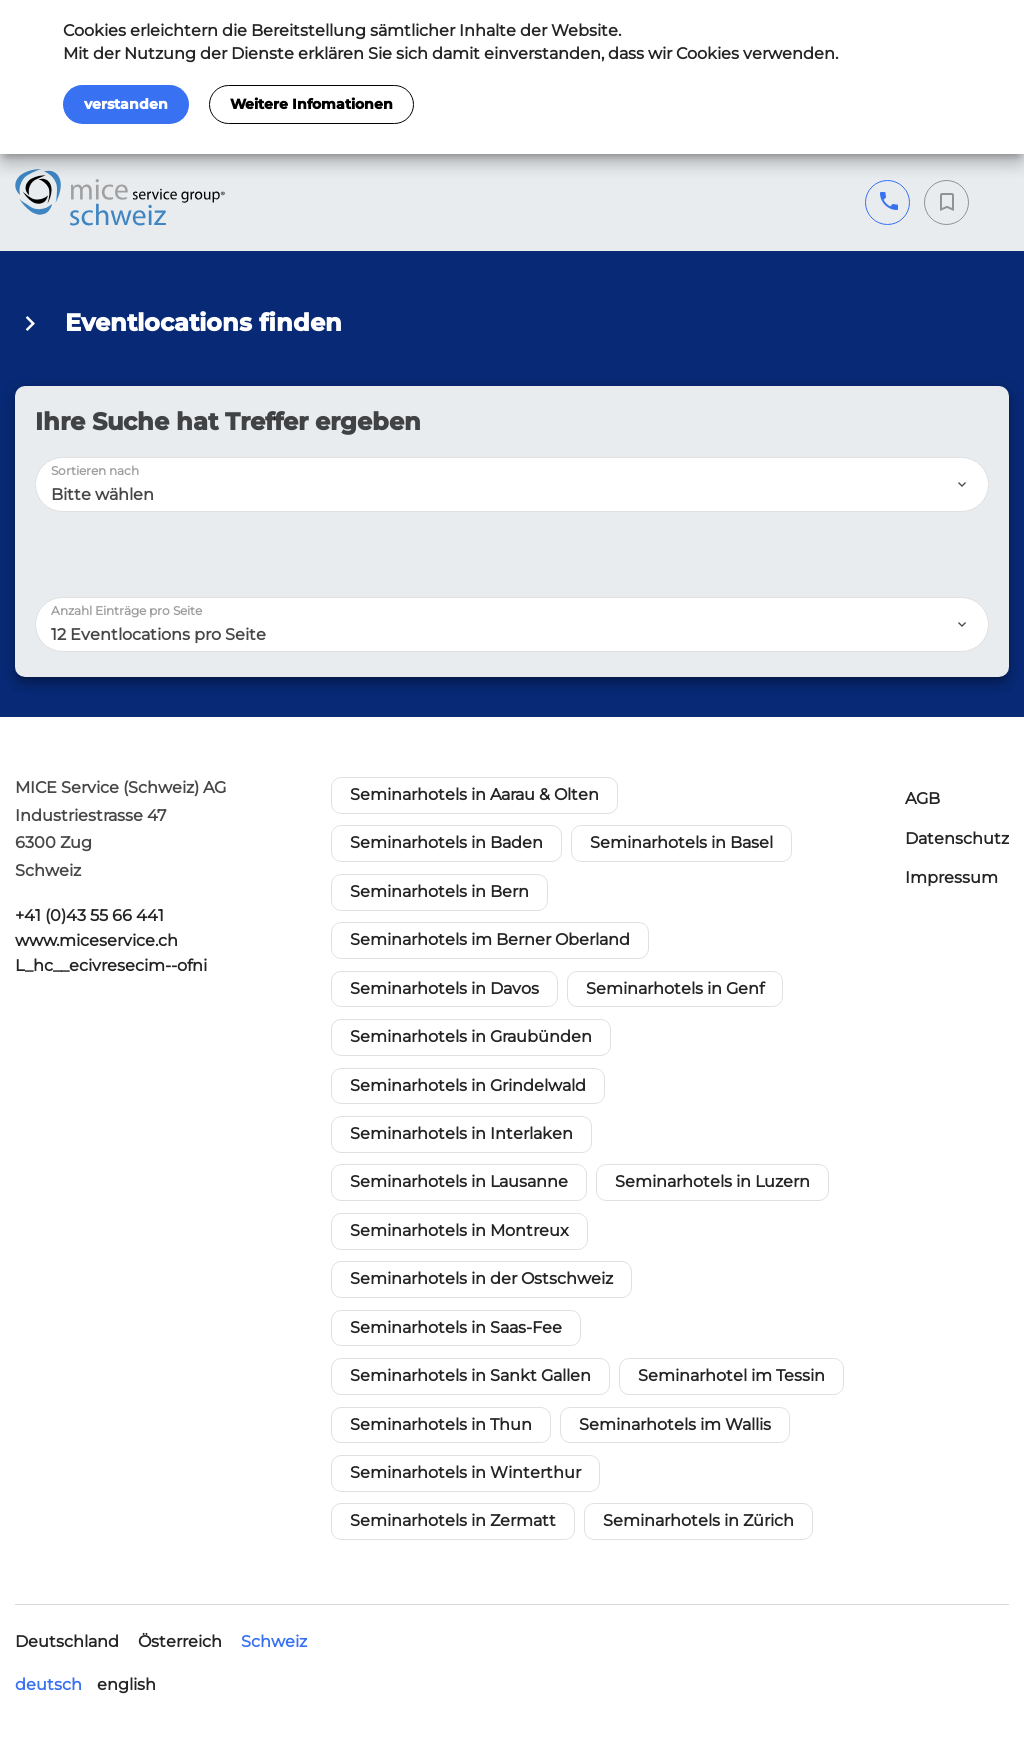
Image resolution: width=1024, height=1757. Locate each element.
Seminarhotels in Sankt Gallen (470, 1375)
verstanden (126, 104)
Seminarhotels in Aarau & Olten (474, 794)
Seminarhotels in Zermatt (453, 1520)
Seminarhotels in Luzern (712, 1181)
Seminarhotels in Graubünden (471, 1036)
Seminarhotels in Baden (446, 842)
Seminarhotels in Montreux (459, 1230)
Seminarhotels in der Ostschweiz (481, 1278)
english (126, 1684)
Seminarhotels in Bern (439, 891)
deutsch (48, 1684)
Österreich (180, 1641)
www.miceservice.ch (96, 940)
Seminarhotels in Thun (441, 1424)
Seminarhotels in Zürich (698, 1520)
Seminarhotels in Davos (444, 988)
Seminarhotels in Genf (675, 988)
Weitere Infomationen (311, 104)
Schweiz (274, 1641)
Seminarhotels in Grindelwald (468, 1085)
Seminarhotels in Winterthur (465, 1472)
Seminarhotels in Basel (681, 842)
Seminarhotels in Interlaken (461, 1133)
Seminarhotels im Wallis (675, 1424)
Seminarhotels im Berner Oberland (490, 939)
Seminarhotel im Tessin (731, 1375)
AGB (922, 798)
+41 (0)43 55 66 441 (887, 202)
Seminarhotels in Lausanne (459, 1181)
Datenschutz (957, 838)
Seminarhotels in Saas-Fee (456, 1327)
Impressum (951, 877)
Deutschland (67, 1641)
